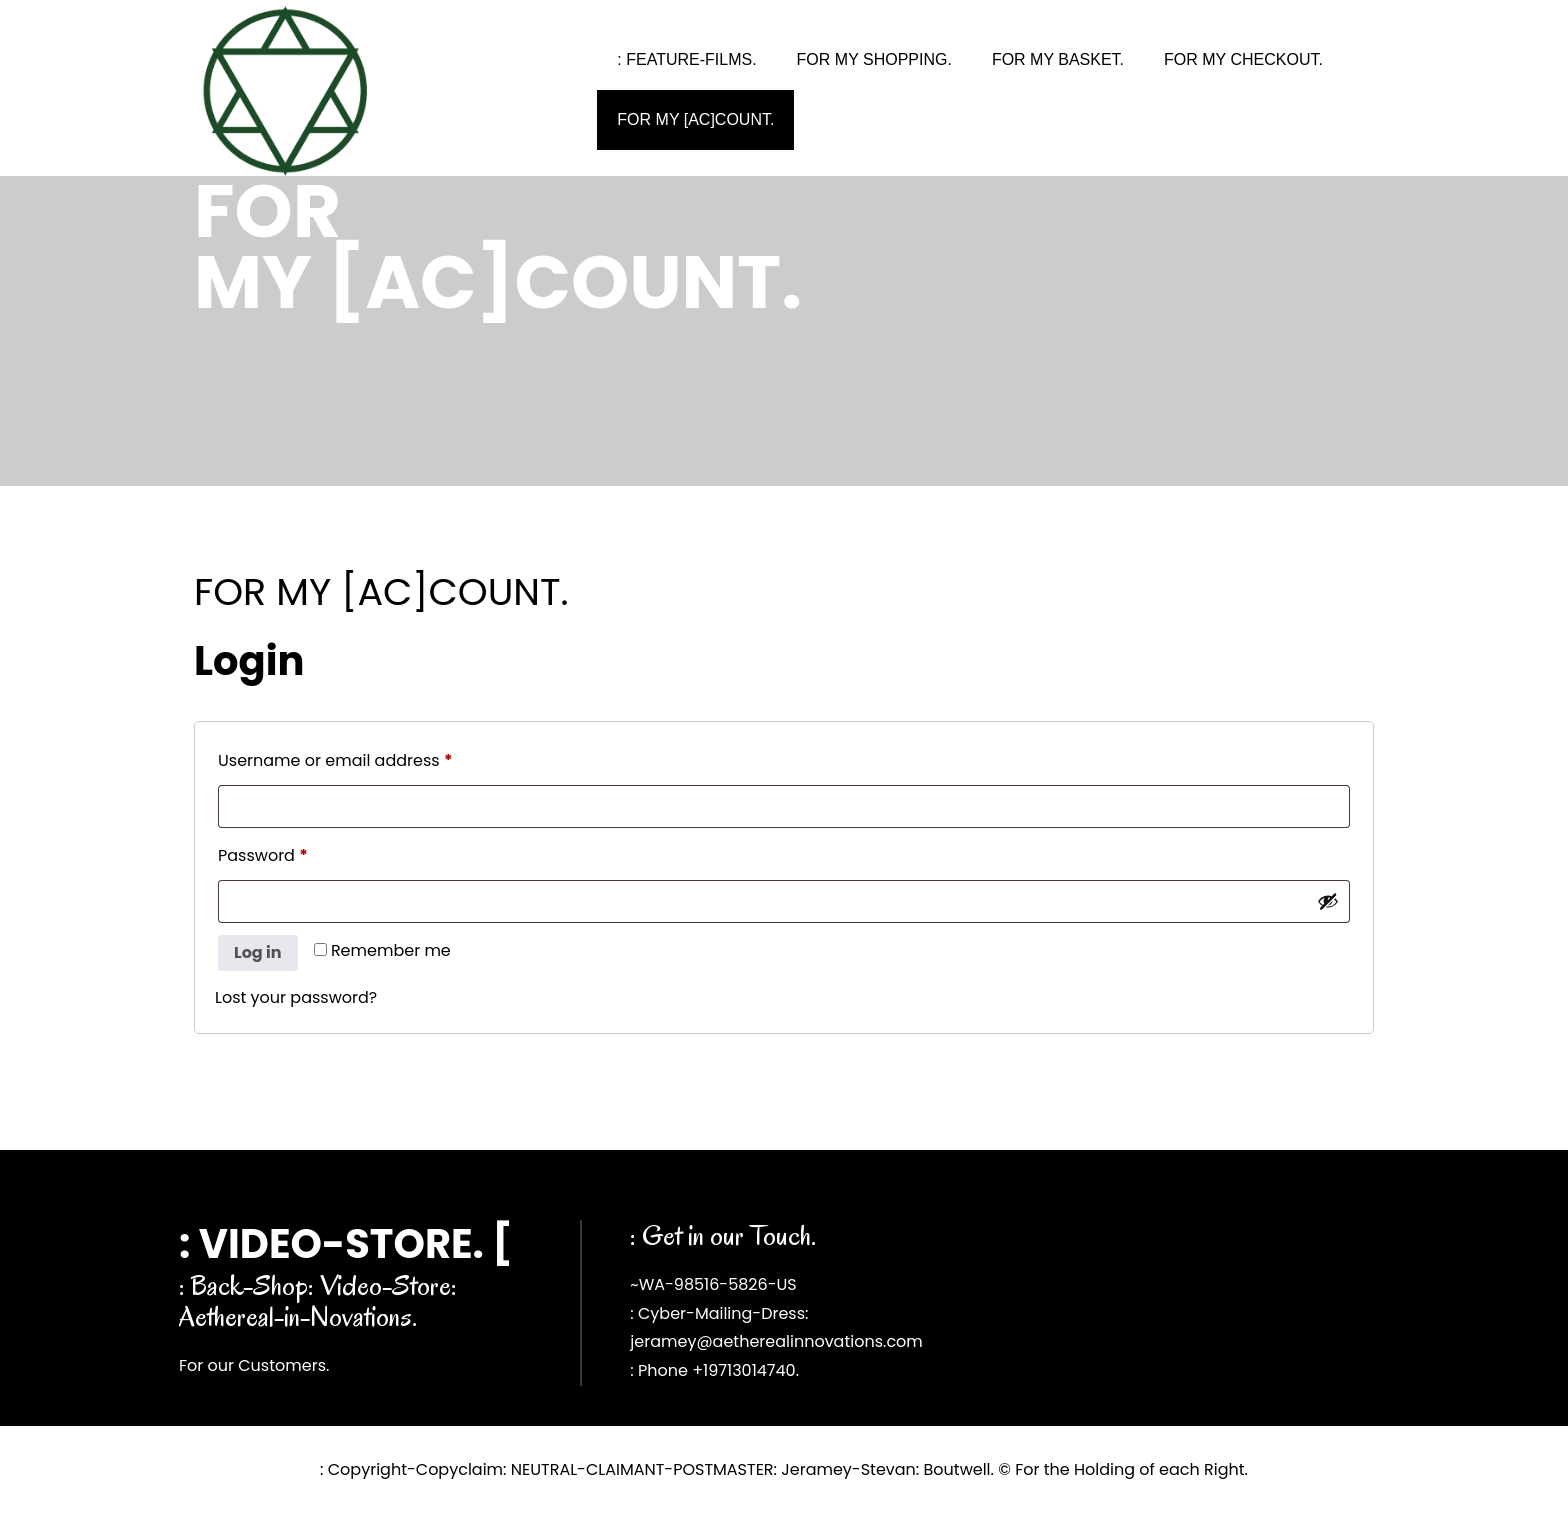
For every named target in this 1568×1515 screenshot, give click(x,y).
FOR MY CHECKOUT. (1243, 59)
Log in (258, 952)
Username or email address (370, 758)
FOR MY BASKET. (1058, 59)
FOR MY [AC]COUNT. (695, 119)
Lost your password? (296, 997)
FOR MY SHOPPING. (874, 59)
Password (298, 853)
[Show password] (1328, 901)
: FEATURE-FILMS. (686, 59)
